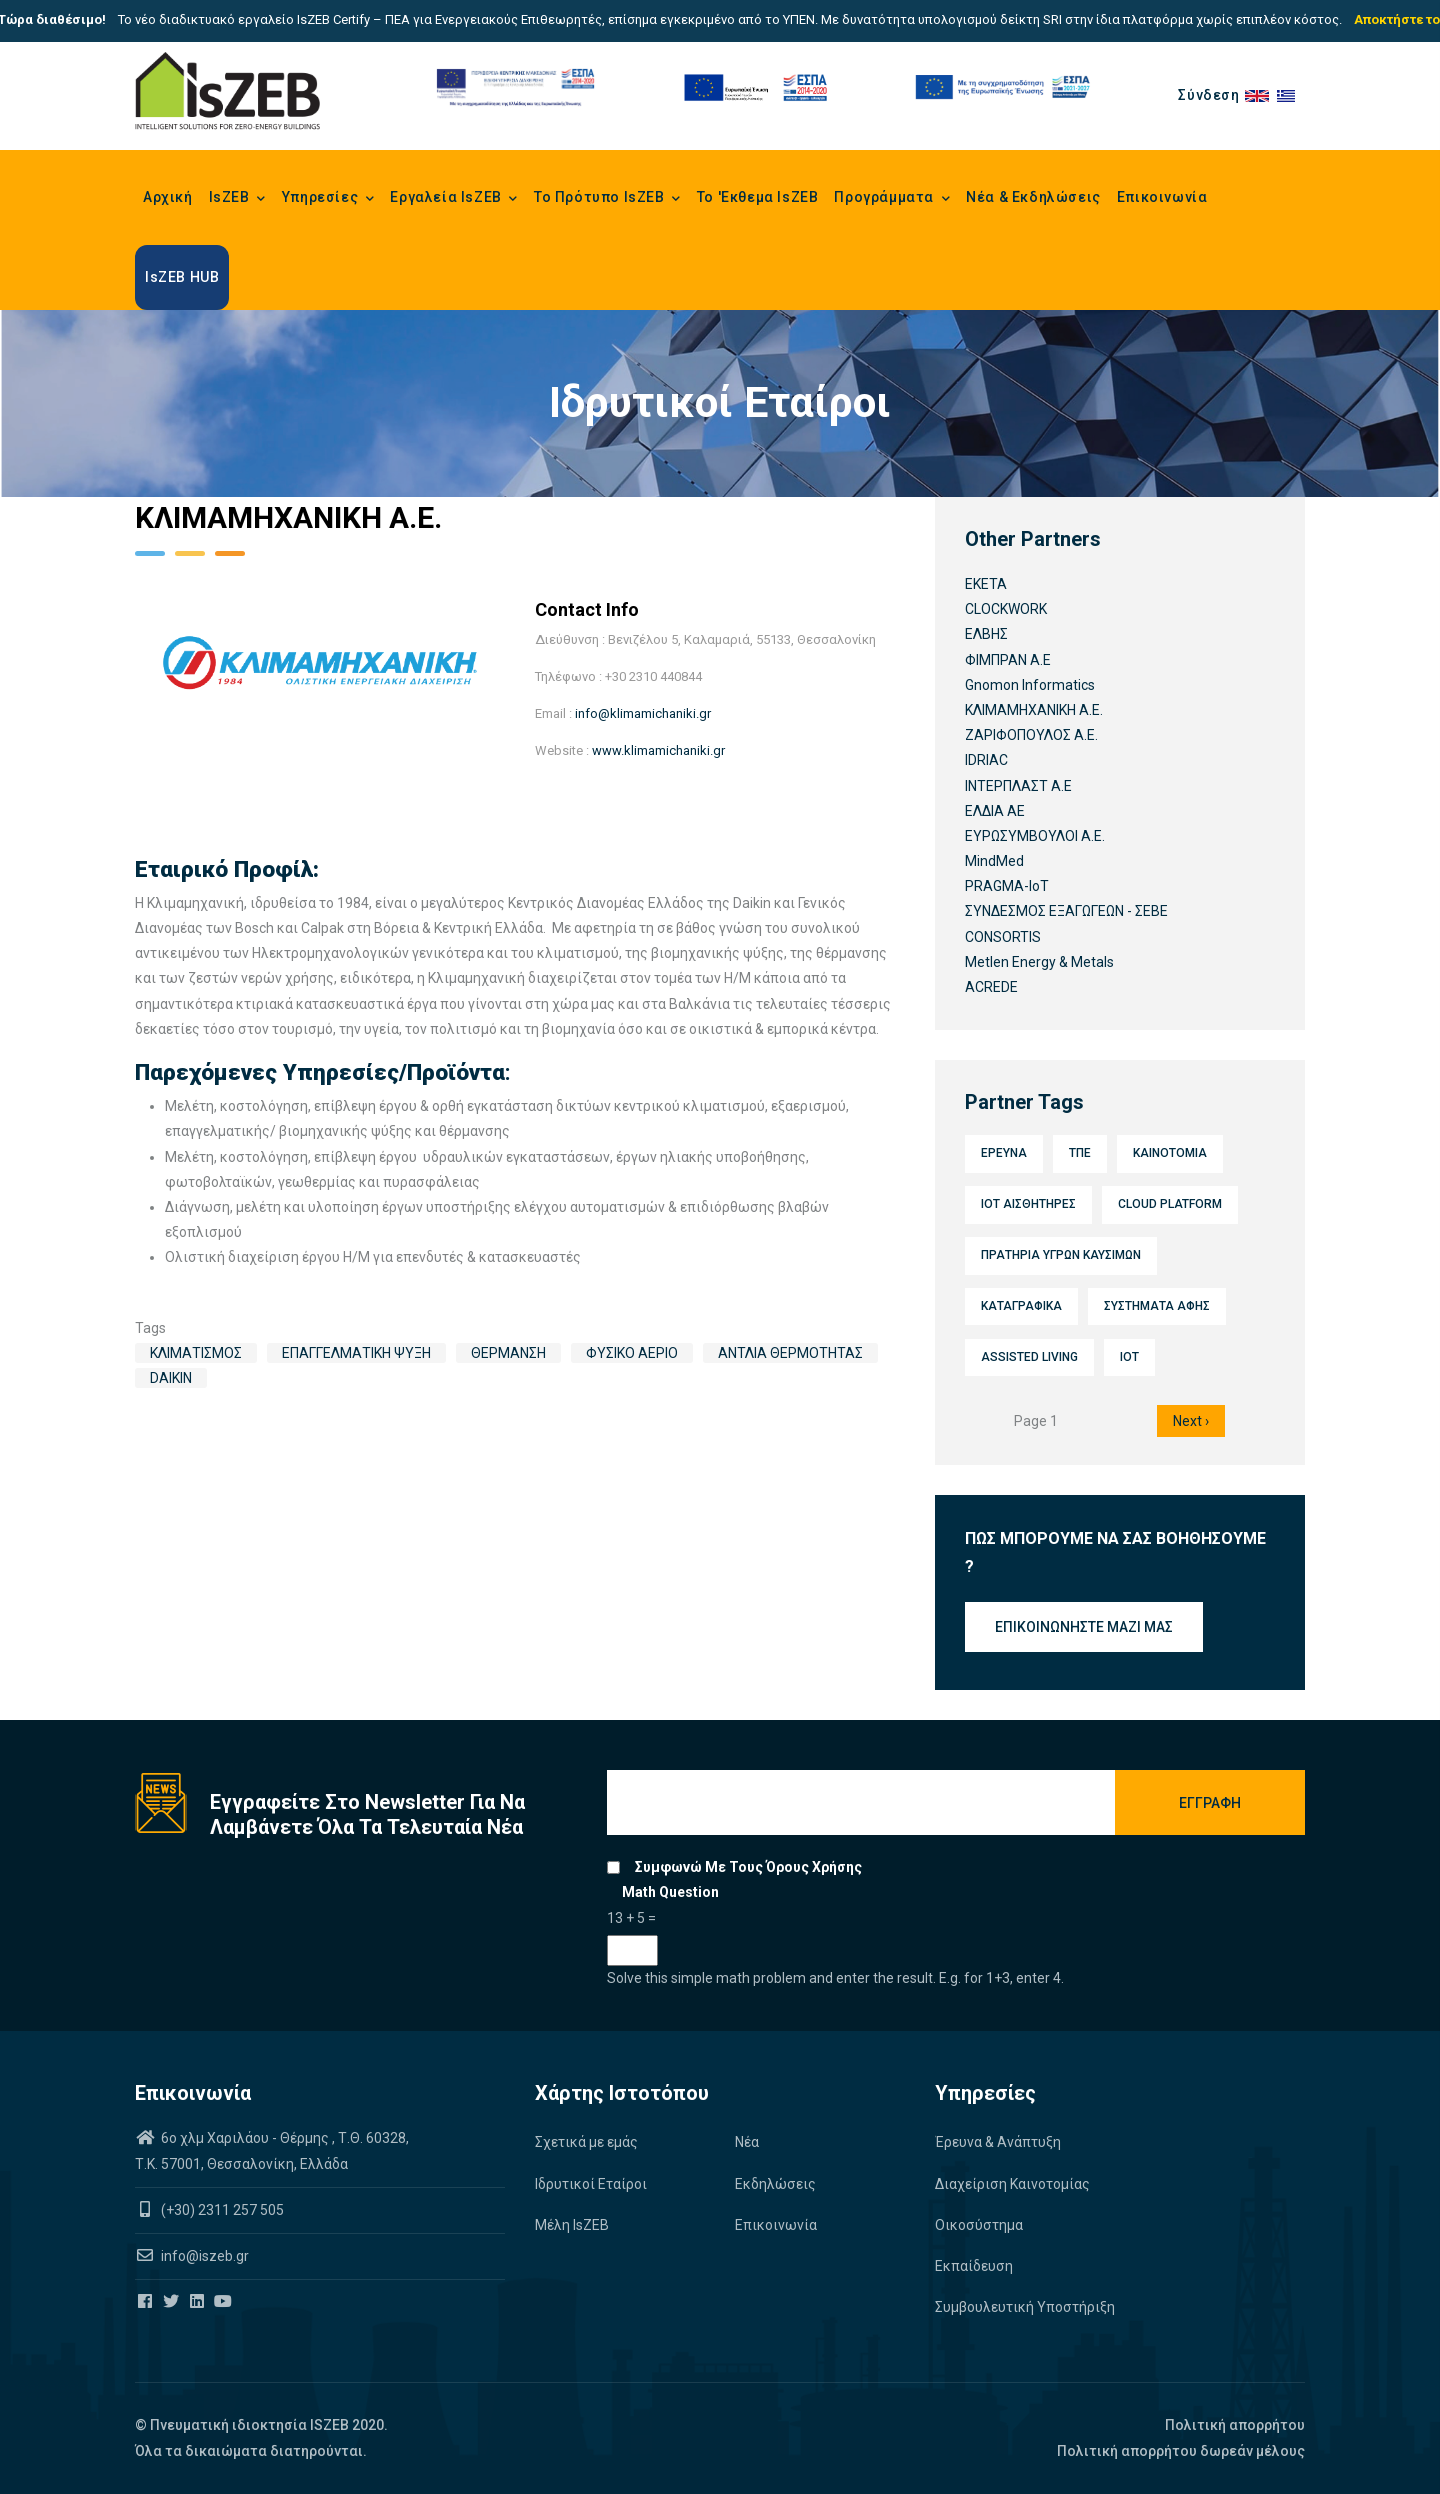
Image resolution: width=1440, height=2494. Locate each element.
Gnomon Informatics (1030, 685)
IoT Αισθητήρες (1028, 1204)
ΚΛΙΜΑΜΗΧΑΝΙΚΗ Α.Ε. (1034, 710)
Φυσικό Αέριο (632, 1353)
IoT (1129, 1357)
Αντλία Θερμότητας (790, 1353)
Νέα (747, 2142)
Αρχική (168, 197)
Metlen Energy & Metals (1039, 962)
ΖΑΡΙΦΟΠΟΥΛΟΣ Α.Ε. (1031, 735)
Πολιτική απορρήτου (1235, 2425)
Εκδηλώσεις (775, 2184)
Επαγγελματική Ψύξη (356, 1353)
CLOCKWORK (1006, 609)
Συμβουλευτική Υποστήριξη (1025, 2307)
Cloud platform (1170, 1204)
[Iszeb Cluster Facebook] (146, 2302)
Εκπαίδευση (974, 2266)
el (1291, 95)
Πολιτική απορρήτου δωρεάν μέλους (1181, 2451)
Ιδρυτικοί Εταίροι (591, 2184)
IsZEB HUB (182, 277)
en (1261, 95)
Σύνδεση (1208, 95)
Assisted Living (1029, 1357)
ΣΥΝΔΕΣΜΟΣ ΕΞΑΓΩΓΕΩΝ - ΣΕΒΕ (1066, 911)
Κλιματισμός (196, 1353)
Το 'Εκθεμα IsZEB (758, 197)
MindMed (994, 861)
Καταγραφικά (1021, 1306)
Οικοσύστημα (979, 2225)
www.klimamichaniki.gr (658, 750)
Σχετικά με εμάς (586, 2142)
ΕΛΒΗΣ (986, 634)
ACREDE (991, 987)
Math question (670, 1892)
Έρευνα (1004, 1153)
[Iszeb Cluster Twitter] (172, 2302)
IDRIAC (986, 760)
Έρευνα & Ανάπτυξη (998, 2142)
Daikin (171, 1378)
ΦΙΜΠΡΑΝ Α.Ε (1008, 660)
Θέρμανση (508, 1353)
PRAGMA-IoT (1007, 886)
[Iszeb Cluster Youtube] (224, 2302)
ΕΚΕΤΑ (986, 584)
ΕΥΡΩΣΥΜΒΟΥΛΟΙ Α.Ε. (1035, 836)
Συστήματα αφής (1157, 1306)
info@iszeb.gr (203, 2256)
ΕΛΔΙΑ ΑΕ (995, 811)
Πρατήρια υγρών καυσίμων (1061, 1255)
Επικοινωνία (1162, 197)
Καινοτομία (1170, 1153)
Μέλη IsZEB (572, 2225)
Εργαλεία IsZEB (454, 199)
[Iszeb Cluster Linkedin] (198, 2302)
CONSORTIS (1003, 937)
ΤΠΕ (1080, 1153)
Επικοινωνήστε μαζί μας (1084, 1627)
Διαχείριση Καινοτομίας (1012, 2184)
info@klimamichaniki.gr (643, 713)
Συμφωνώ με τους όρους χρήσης (748, 1867)
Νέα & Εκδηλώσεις (1033, 197)
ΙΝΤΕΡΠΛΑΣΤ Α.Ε (1018, 786)
